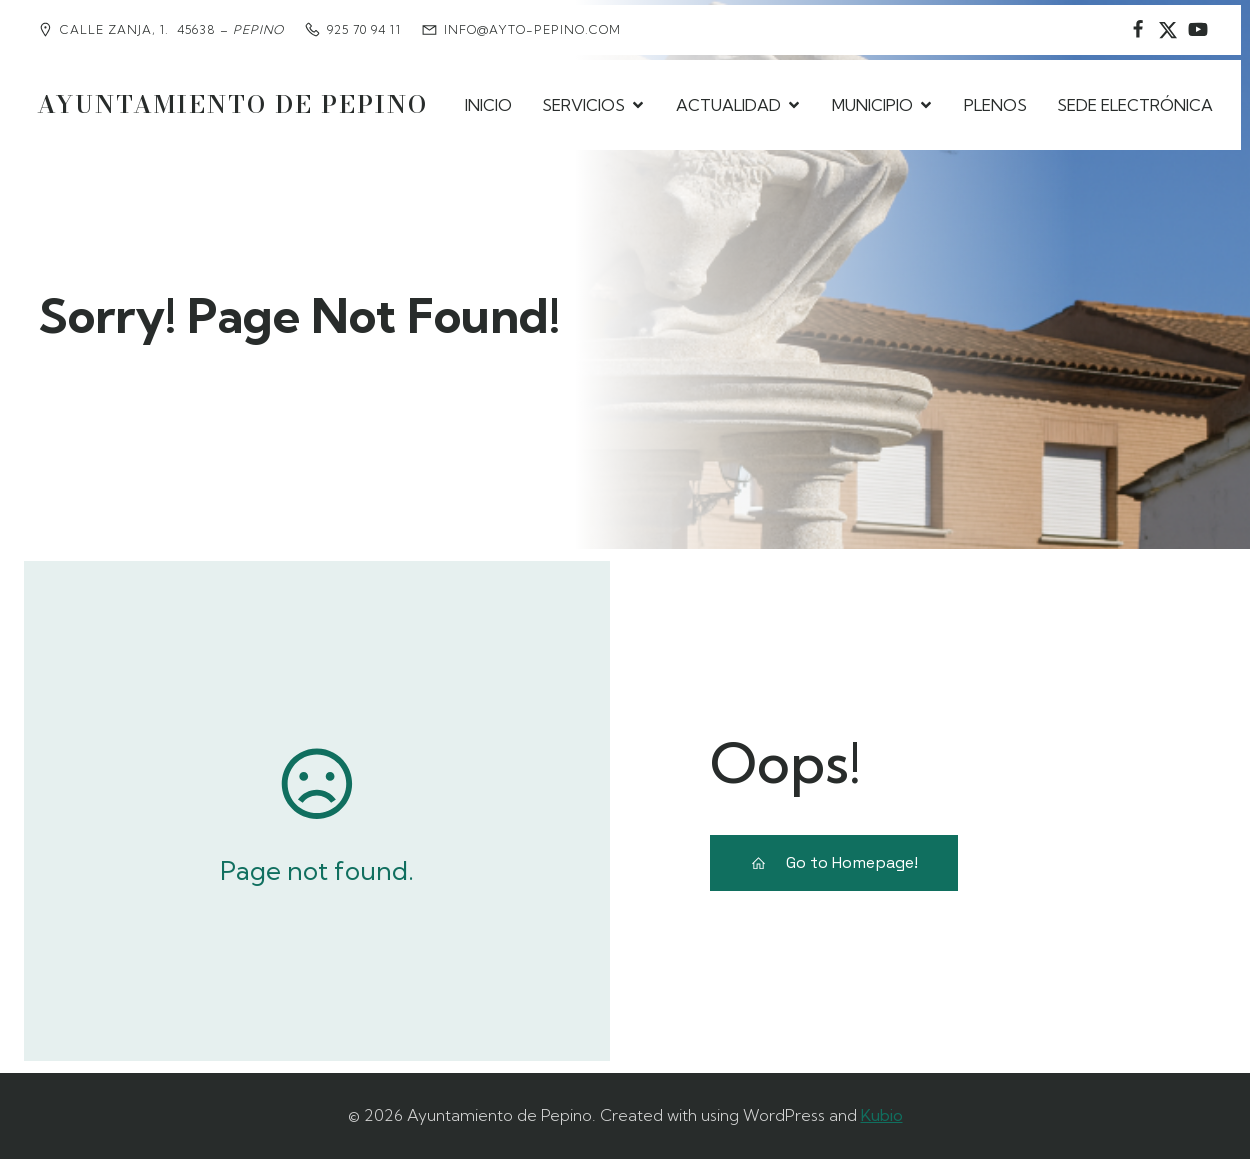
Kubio (882, 1115)
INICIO (488, 105)
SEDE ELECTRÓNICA (1135, 105)
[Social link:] (1198, 30)
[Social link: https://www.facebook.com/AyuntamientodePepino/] (1138, 30)
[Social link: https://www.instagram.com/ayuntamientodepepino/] (1168, 30)
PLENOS (995, 105)
